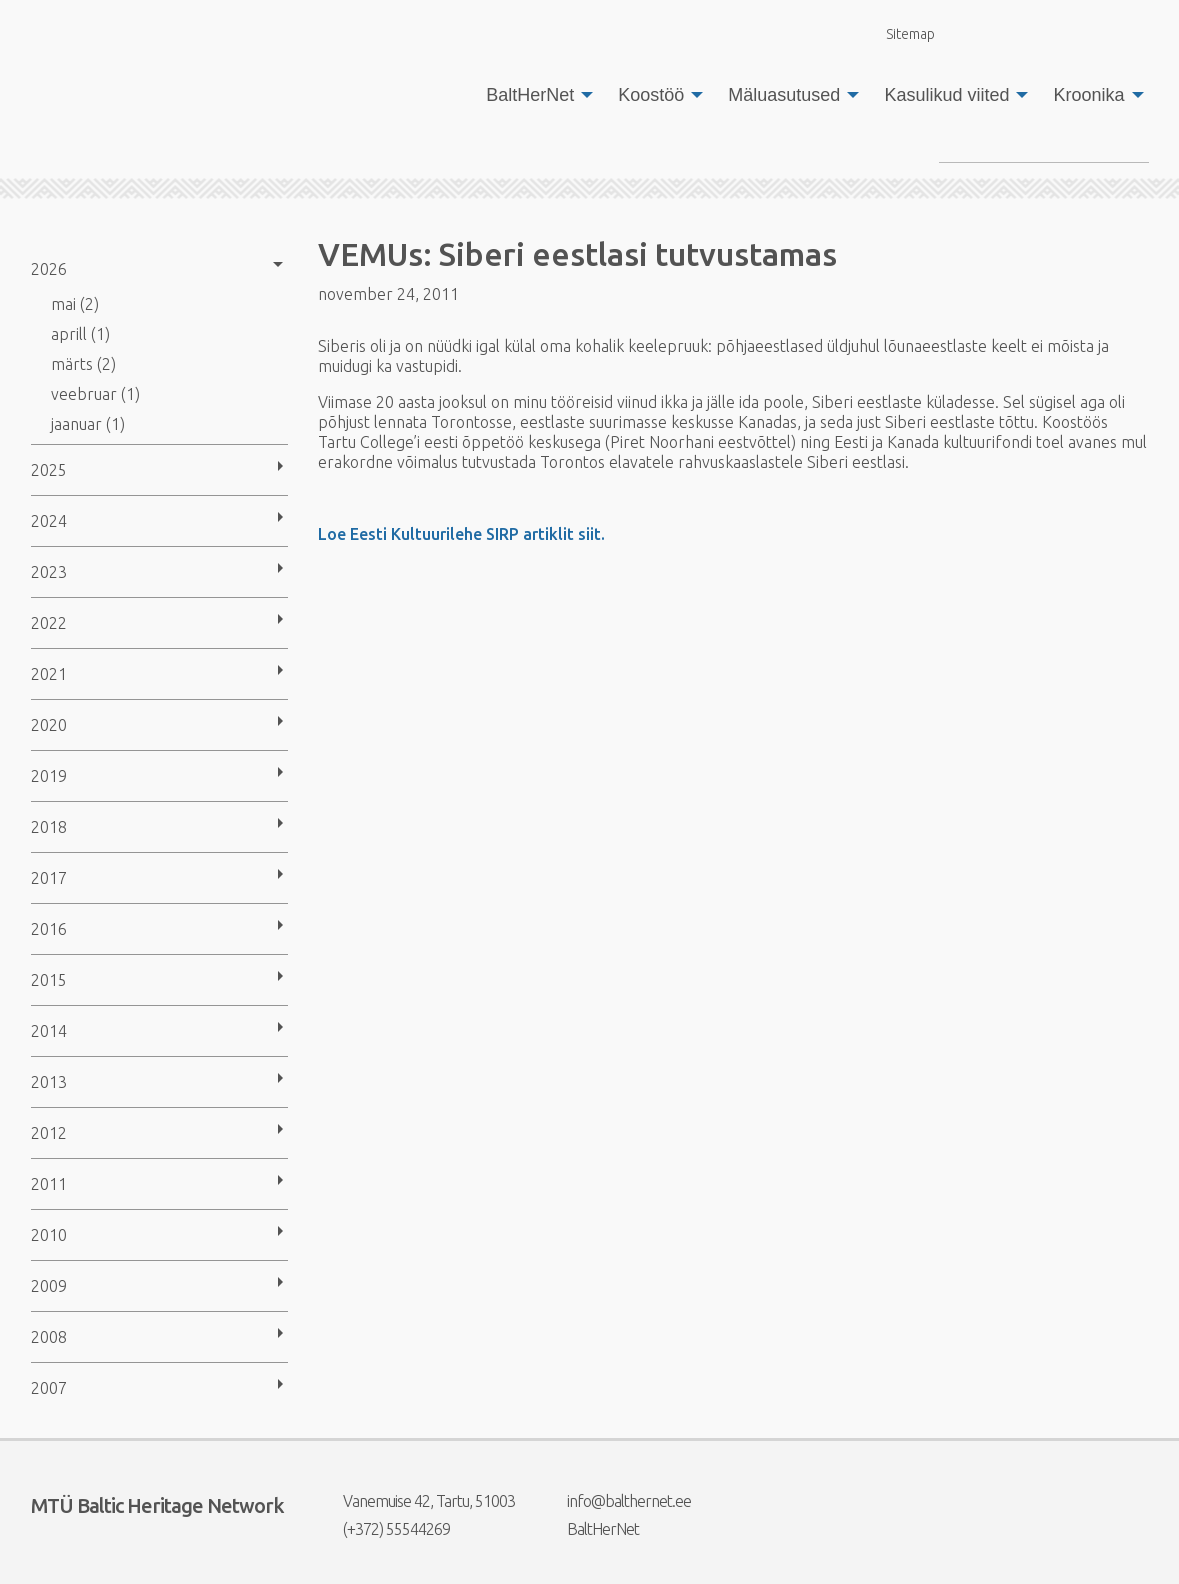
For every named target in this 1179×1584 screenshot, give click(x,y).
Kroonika (1088, 95)
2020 (49, 725)
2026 (49, 269)
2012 (49, 1133)
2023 (49, 572)
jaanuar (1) (88, 424)
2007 (49, 1388)
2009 (49, 1286)
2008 (49, 1337)
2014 (49, 1031)
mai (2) (75, 304)
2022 (49, 623)
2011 (49, 1184)
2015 (49, 980)
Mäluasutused (784, 95)
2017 (49, 878)
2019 (49, 776)
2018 (49, 827)
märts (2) (83, 364)
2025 (49, 470)
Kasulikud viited (946, 95)
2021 (49, 674)
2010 (49, 1235)
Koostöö (651, 95)
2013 (49, 1082)
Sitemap (899, 33)
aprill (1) (80, 334)
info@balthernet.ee (616, 1501)
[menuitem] (534, 95)
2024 (49, 521)
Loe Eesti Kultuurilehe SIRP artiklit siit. (461, 534)
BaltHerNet (530, 95)
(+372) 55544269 (384, 1529)
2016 (49, 929)
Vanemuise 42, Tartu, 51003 (416, 1501)
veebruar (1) (95, 394)
